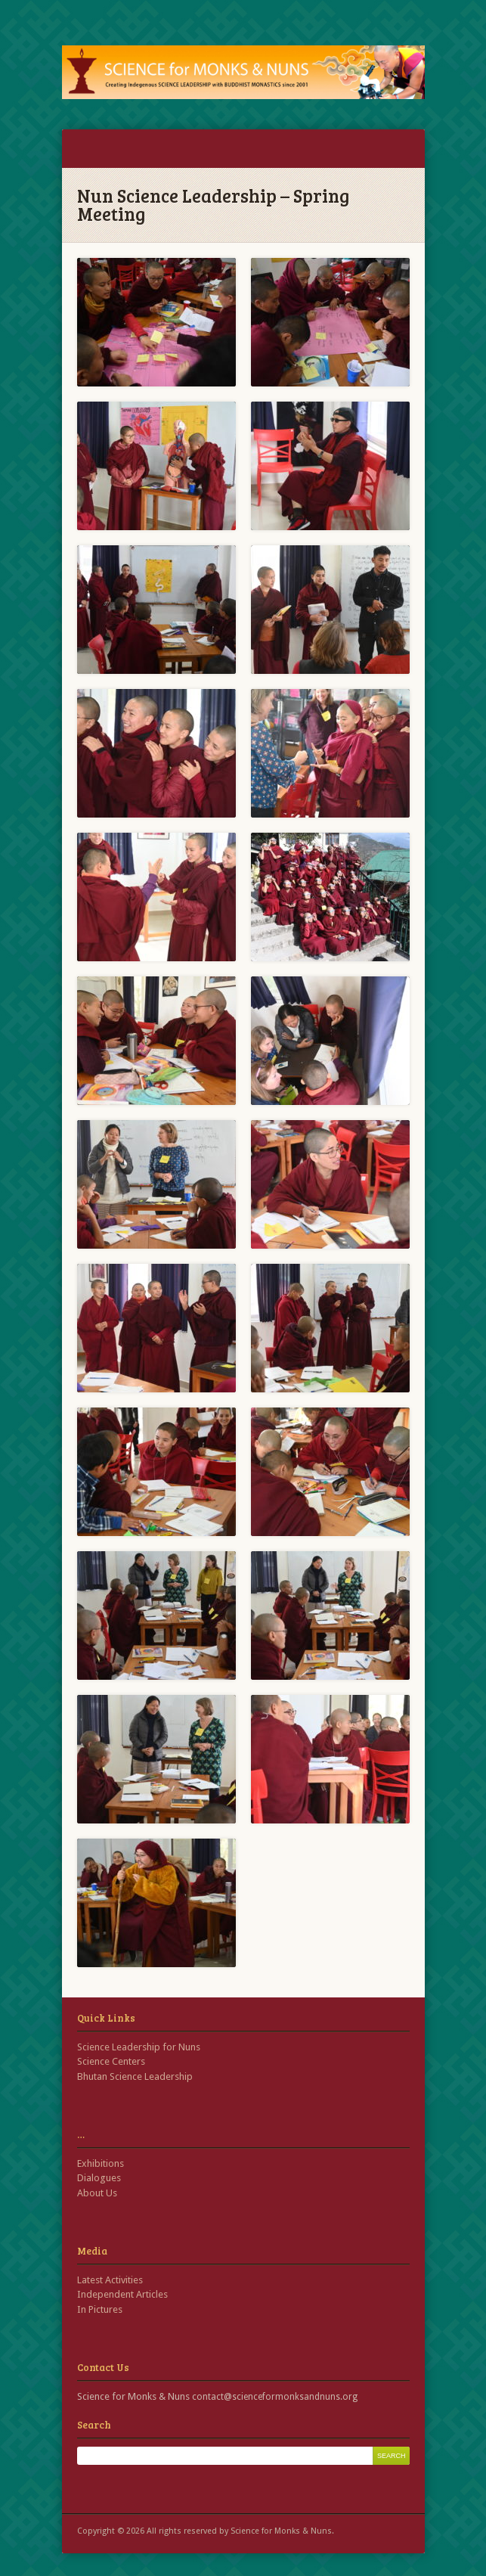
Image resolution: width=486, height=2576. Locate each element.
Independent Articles (122, 2294)
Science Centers (111, 2061)
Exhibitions (100, 2163)
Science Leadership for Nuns (138, 2047)
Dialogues (99, 2177)
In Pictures (99, 2309)
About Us (97, 2193)
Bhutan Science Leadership (135, 2076)
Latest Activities (110, 2280)
